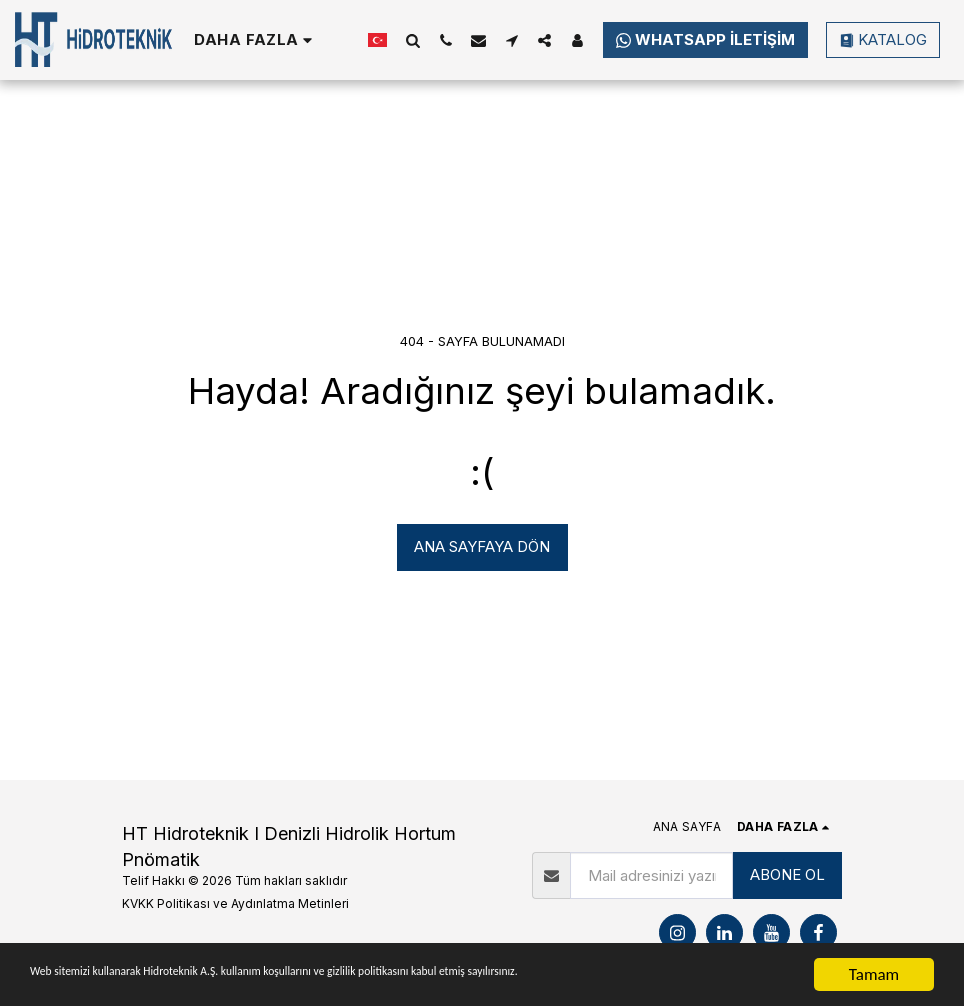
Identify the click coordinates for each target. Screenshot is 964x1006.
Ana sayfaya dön (482, 546)
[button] (412, 40)
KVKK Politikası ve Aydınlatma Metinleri (235, 903)
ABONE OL (787, 874)
